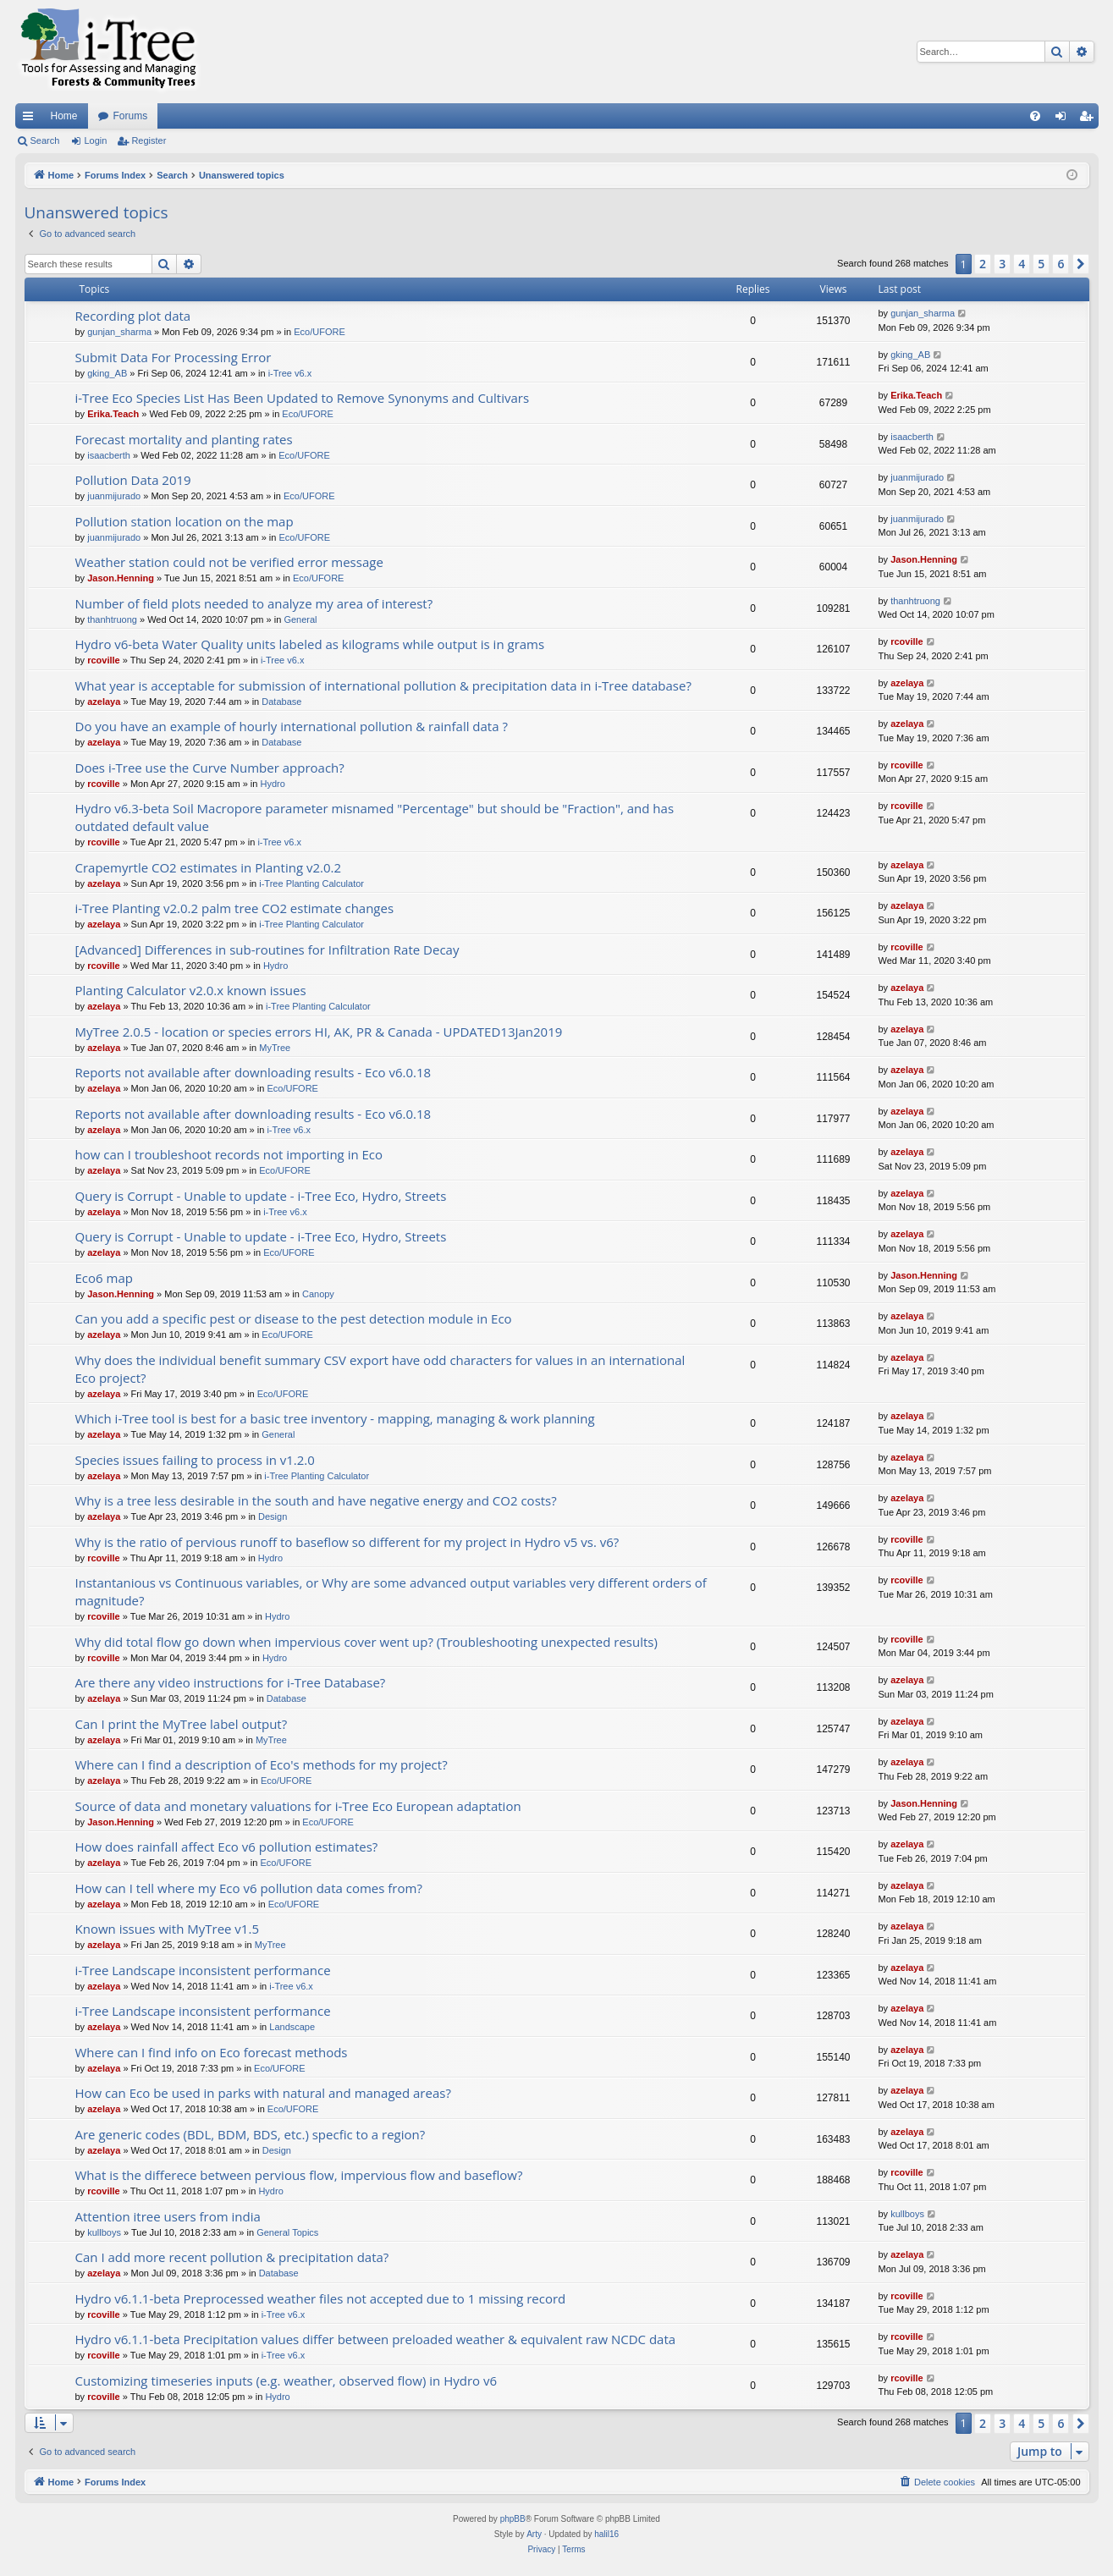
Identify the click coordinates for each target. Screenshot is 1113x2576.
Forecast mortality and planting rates (184, 439)
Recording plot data (133, 315)
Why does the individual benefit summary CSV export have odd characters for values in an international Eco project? (380, 1368)
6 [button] (1060, 264)
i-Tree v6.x (290, 373)
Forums (130, 116)
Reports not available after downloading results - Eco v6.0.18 (253, 1072)
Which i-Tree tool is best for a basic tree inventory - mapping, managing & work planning (335, 1418)
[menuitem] (1035, 116)
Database (281, 701)
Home (64, 116)
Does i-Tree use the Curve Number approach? (209, 767)
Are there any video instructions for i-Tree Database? (230, 1682)
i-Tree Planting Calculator (311, 883)
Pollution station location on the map (184, 521)
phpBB (513, 2519)
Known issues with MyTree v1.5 (167, 1928)
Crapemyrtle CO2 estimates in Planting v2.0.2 (208, 867)
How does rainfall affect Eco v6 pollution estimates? (226, 1846)
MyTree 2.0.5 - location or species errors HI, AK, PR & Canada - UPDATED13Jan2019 (319, 1031)
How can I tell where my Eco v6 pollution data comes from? (248, 1888)
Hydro (272, 784)
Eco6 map (104, 1277)
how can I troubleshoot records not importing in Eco (229, 1154)
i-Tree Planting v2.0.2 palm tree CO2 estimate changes (234, 908)
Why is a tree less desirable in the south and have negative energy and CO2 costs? (316, 1500)
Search (45, 140)
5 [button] (1041, 264)
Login (95, 140)
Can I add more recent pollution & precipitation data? (232, 2256)
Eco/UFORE (319, 332)
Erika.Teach (113, 414)
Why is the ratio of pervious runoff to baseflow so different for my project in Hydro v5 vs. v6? (347, 1541)
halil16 (606, 2534)
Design (272, 1516)
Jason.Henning (120, 578)
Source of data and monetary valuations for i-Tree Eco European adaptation (298, 1805)
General (300, 619)
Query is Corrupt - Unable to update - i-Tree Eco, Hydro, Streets (261, 1195)
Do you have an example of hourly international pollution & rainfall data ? (291, 726)
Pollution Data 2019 (133, 479)
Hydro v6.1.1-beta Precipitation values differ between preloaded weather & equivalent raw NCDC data (375, 2339)
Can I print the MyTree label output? (181, 1723)
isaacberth (108, 455)
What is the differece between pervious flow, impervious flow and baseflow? (299, 2174)
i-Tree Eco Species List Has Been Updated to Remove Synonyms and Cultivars (302, 397)
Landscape (292, 2027)
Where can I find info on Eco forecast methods (211, 2052)
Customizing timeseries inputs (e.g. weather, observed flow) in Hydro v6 (286, 2380)
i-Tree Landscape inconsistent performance (203, 1970)
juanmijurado (114, 496)
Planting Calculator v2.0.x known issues (190, 990)
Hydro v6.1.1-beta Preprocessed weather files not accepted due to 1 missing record (320, 2298)
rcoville (103, 660)
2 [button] (982, 264)
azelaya (103, 701)
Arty (534, 2534)
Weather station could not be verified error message (229, 561)
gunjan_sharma (119, 332)
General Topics (287, 2232)
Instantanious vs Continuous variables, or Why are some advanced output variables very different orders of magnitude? (391, 1591)
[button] (1080, 264)
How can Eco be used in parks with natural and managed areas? (263, 2092)
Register (148, 140)
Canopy (318, 1294)
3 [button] (1002, 264)
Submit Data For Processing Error (173, 357)
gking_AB (107, 373)
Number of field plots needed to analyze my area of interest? (254, 603)
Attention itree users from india (168, 2216)
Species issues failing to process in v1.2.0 (195, 1459)
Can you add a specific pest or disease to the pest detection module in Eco (293, 1318)
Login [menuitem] (1063, 119)
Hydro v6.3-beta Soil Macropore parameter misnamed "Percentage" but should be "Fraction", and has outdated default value (375, 817)
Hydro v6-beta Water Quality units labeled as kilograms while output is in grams (310, 644)
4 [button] (1021, 264)
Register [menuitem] (1089, 119)
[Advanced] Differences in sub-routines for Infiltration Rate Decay (267, 949)
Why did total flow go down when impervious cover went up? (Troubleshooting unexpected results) (366, 1641)
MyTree (274, 1048)
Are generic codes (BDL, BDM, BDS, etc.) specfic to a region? (250, 2134)
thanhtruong (112, 619)
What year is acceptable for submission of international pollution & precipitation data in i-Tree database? (383, 685)
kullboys (104, 2232)
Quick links (31, 119)
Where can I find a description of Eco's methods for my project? (261, 1764)
